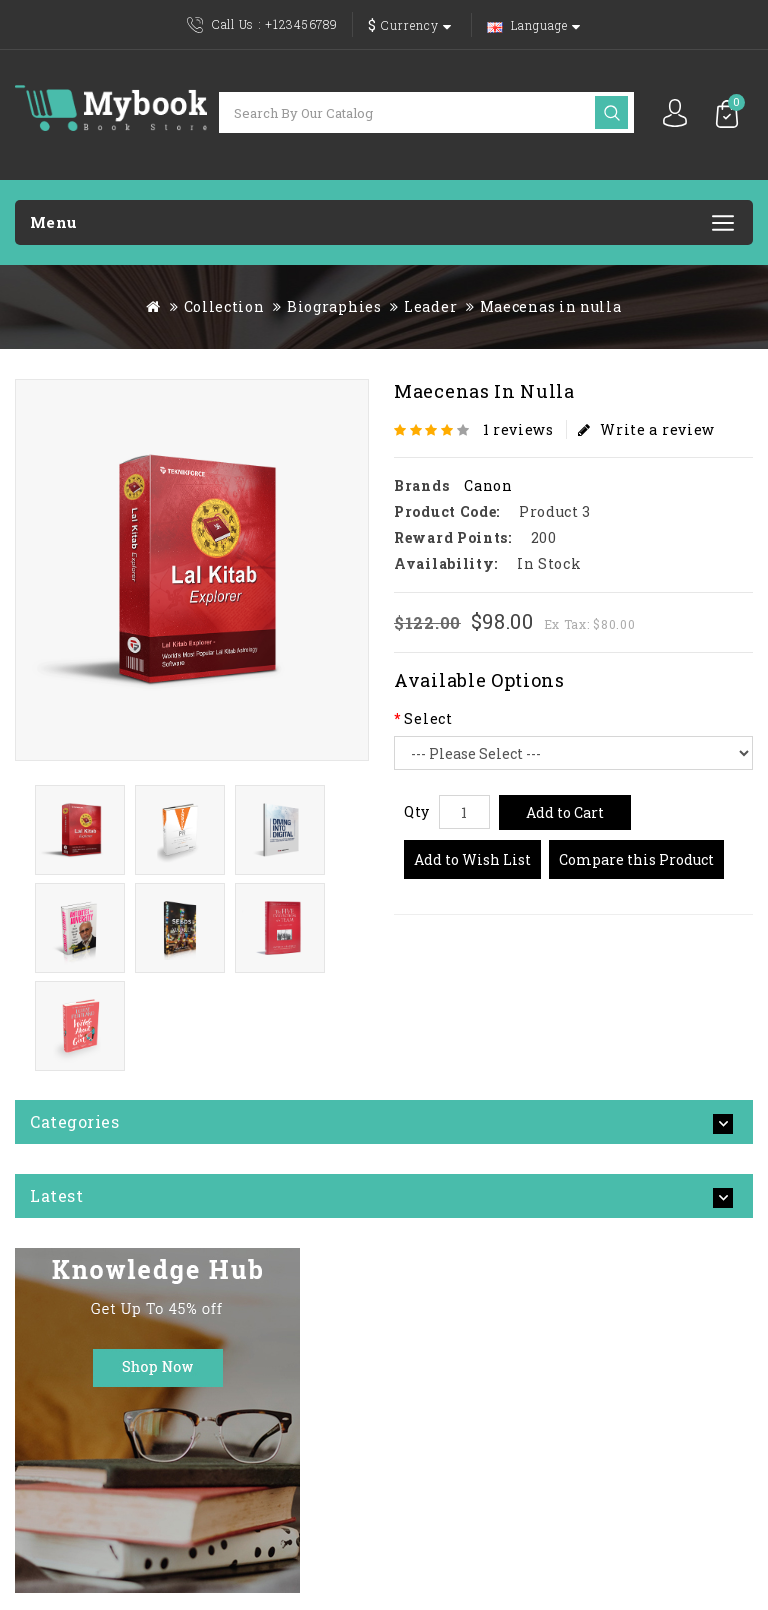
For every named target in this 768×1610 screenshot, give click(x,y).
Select (428, 718)
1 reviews (518, 429)
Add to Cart (565, 812)
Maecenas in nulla (551, 306)
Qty (417, 811)
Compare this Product (636, 859)
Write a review (647, 429)
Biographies (334, 306)
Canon (488, 485)
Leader (430, 306)
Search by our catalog (611, 112)
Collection (224, 306)
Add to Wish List (472, 859)
